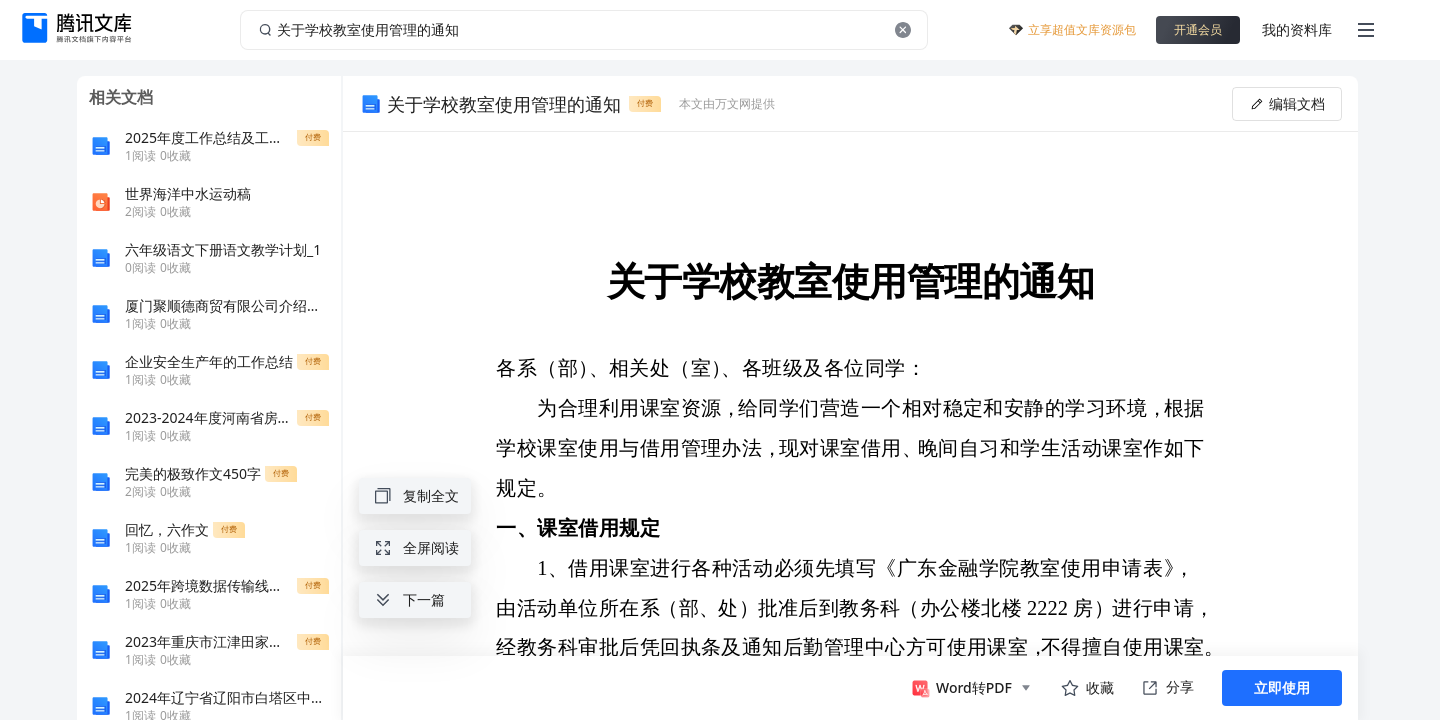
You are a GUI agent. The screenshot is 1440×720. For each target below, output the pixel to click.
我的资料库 (1297, 29)
